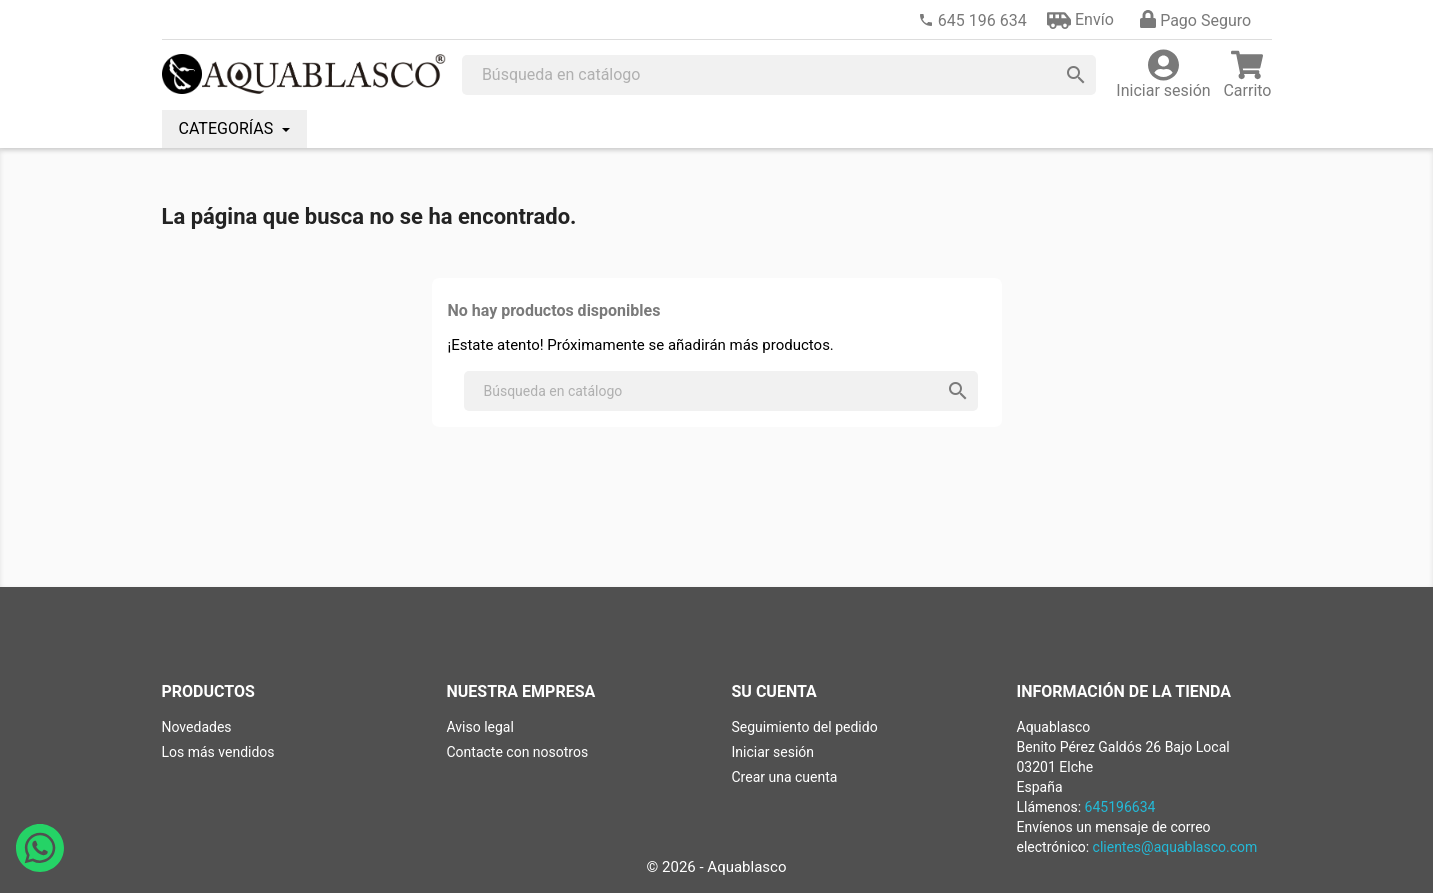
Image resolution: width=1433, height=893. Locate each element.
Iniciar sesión (773, 752)
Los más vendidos (218, 752)
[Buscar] (779, 75)
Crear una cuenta (785, 777)
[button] (1080, 20)
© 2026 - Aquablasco (717, 867)
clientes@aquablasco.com (1175, 847)
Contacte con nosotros (518, 752)
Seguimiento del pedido (805, 727)
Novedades (197, 727)
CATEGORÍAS (228, 128)
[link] (972, 20)
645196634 (1120, 807)
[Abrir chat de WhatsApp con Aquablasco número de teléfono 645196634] (40, 866)
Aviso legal (480, 727)
